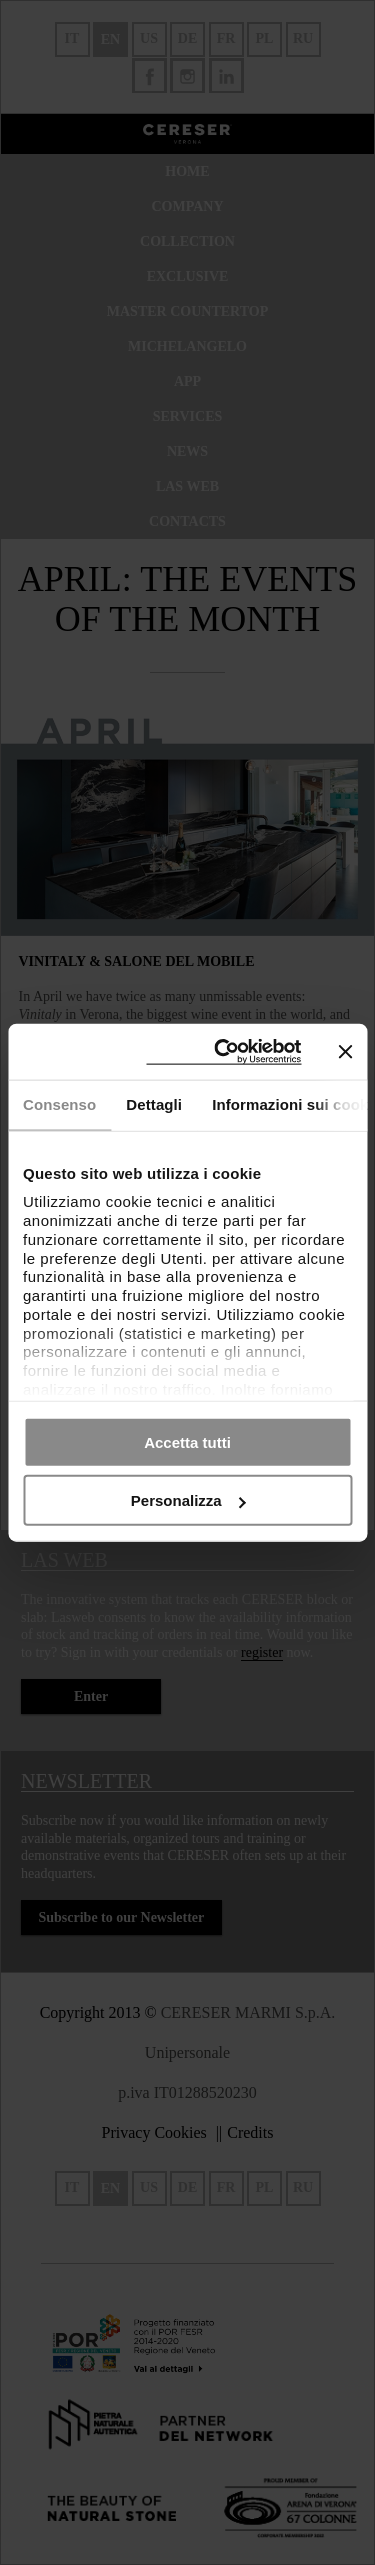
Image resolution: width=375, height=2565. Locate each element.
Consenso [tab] (59, 1104)
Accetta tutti (187, 1441)
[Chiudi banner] (345, 1051)
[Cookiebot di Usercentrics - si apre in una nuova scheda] (223, 1051)
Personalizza (188, 1500)
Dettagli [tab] (154, 1104)
